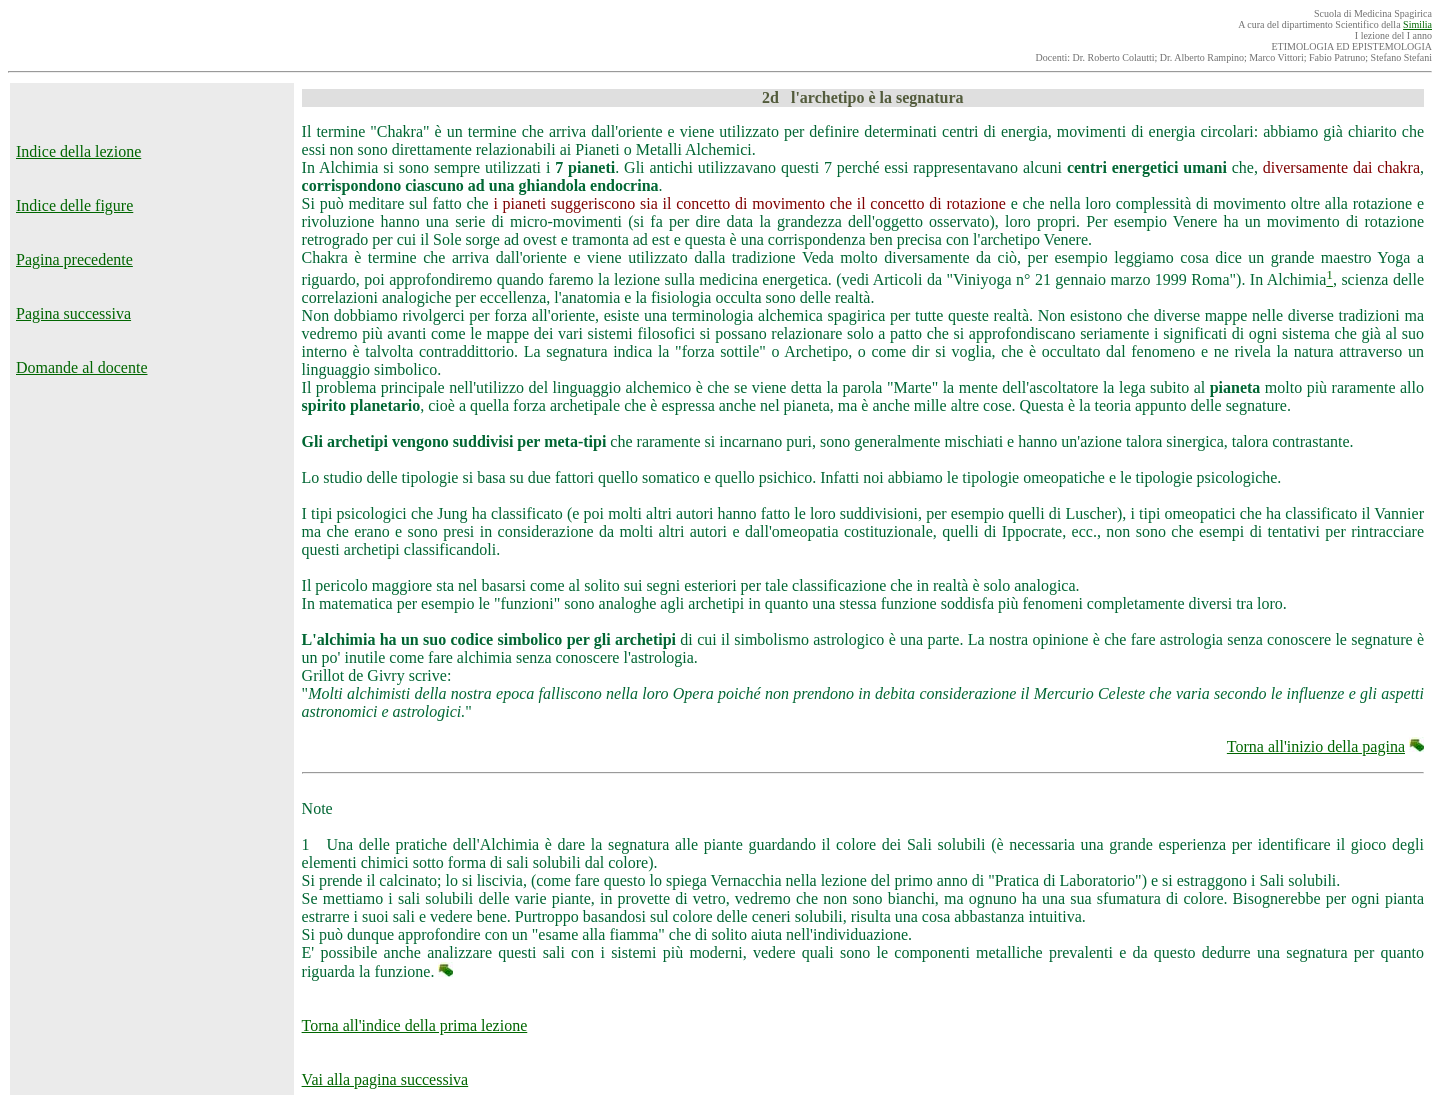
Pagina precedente (74, 259)
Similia (1417, 24)
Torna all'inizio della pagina (1316, 746)
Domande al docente (82, 367)
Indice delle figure (74, 205)
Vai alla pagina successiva (385, 1079)
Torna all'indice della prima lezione (415, 1025)
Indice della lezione (78, 151)
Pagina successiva (73, 313)
